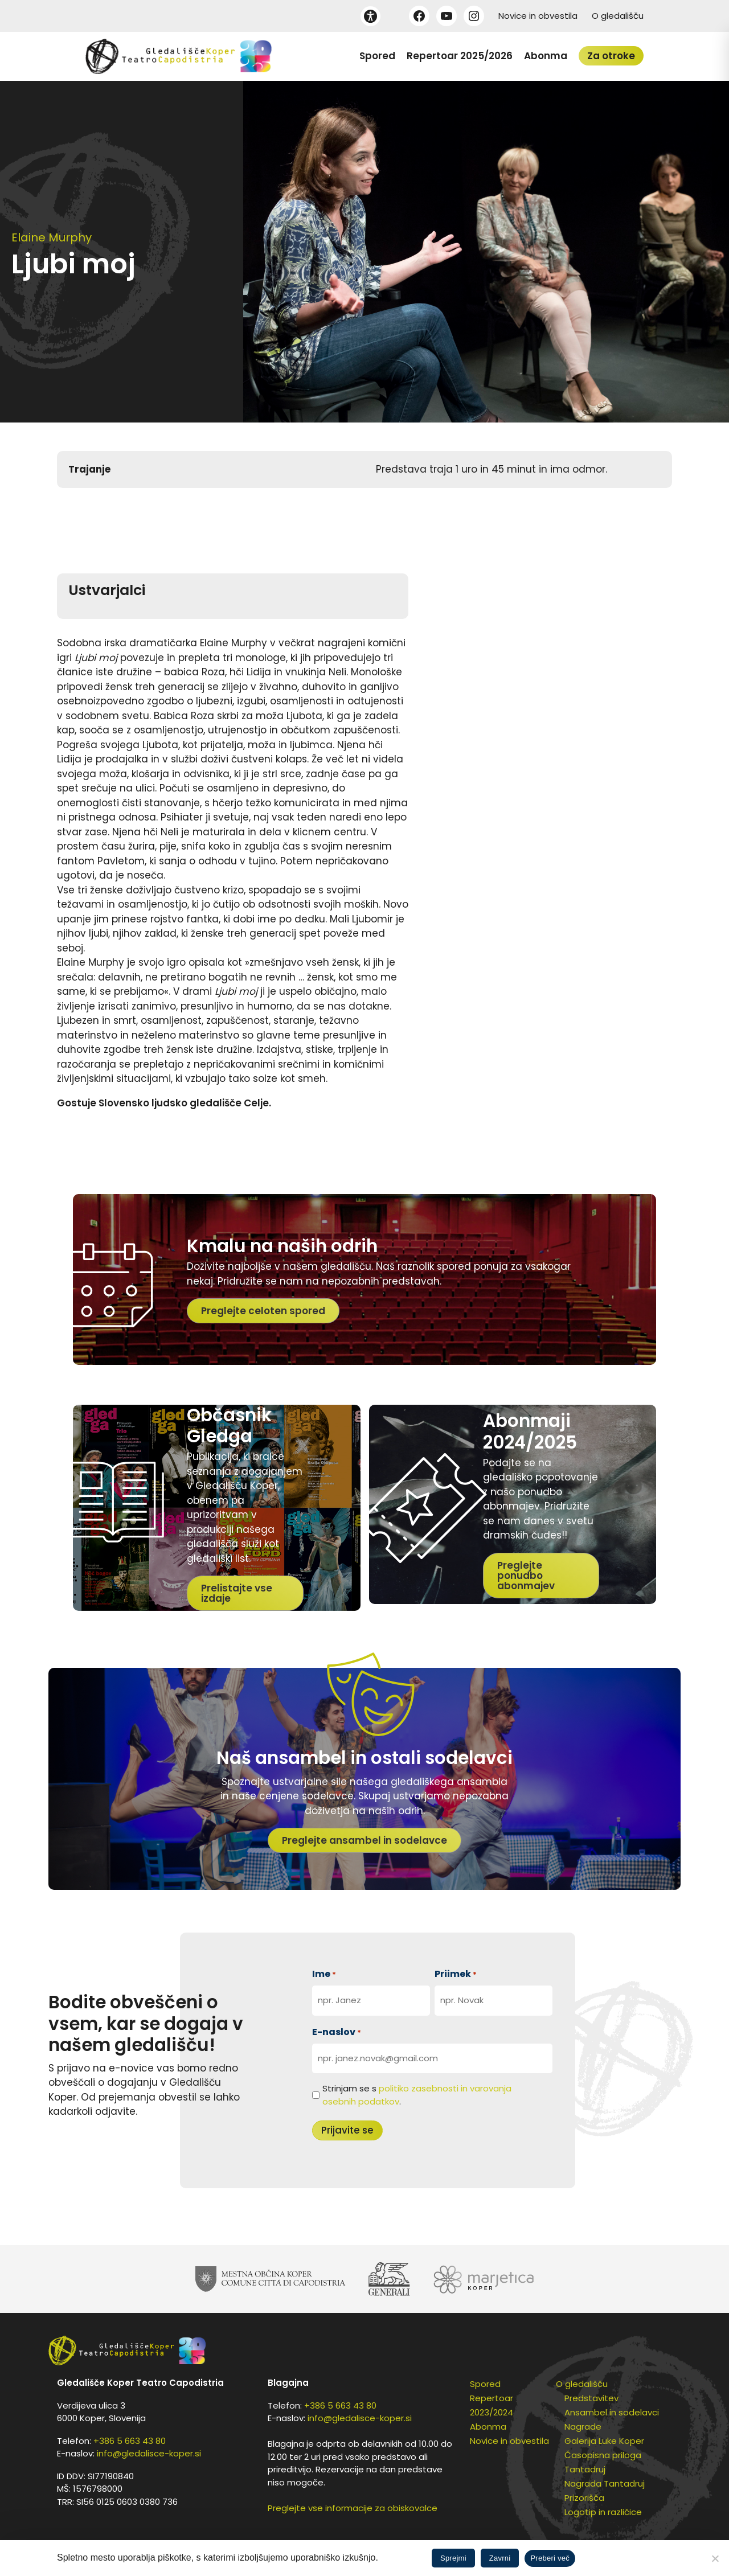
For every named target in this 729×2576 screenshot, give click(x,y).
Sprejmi (453, 2558)
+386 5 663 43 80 (129, 2441)
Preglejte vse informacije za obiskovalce (352, 2508)
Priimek (456, 1973)
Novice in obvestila (538, 16)
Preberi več (550, 2558)
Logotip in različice (603, 2512)
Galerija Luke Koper (604, 2441)
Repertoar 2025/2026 (460, 56)
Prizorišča (584, 2498)
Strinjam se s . (416, 2094)
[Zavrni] (714, 2558)
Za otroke (611, 56)
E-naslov (336, 2031)
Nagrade (582, 2427)
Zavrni (500, 2558)
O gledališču (618, 16)
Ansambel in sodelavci (611, 2412)
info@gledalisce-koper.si (149, 2453)
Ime (324, 1973)
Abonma (545, 56)
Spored (377, 56)
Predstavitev (591, 2398)
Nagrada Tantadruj (604, 2483)
